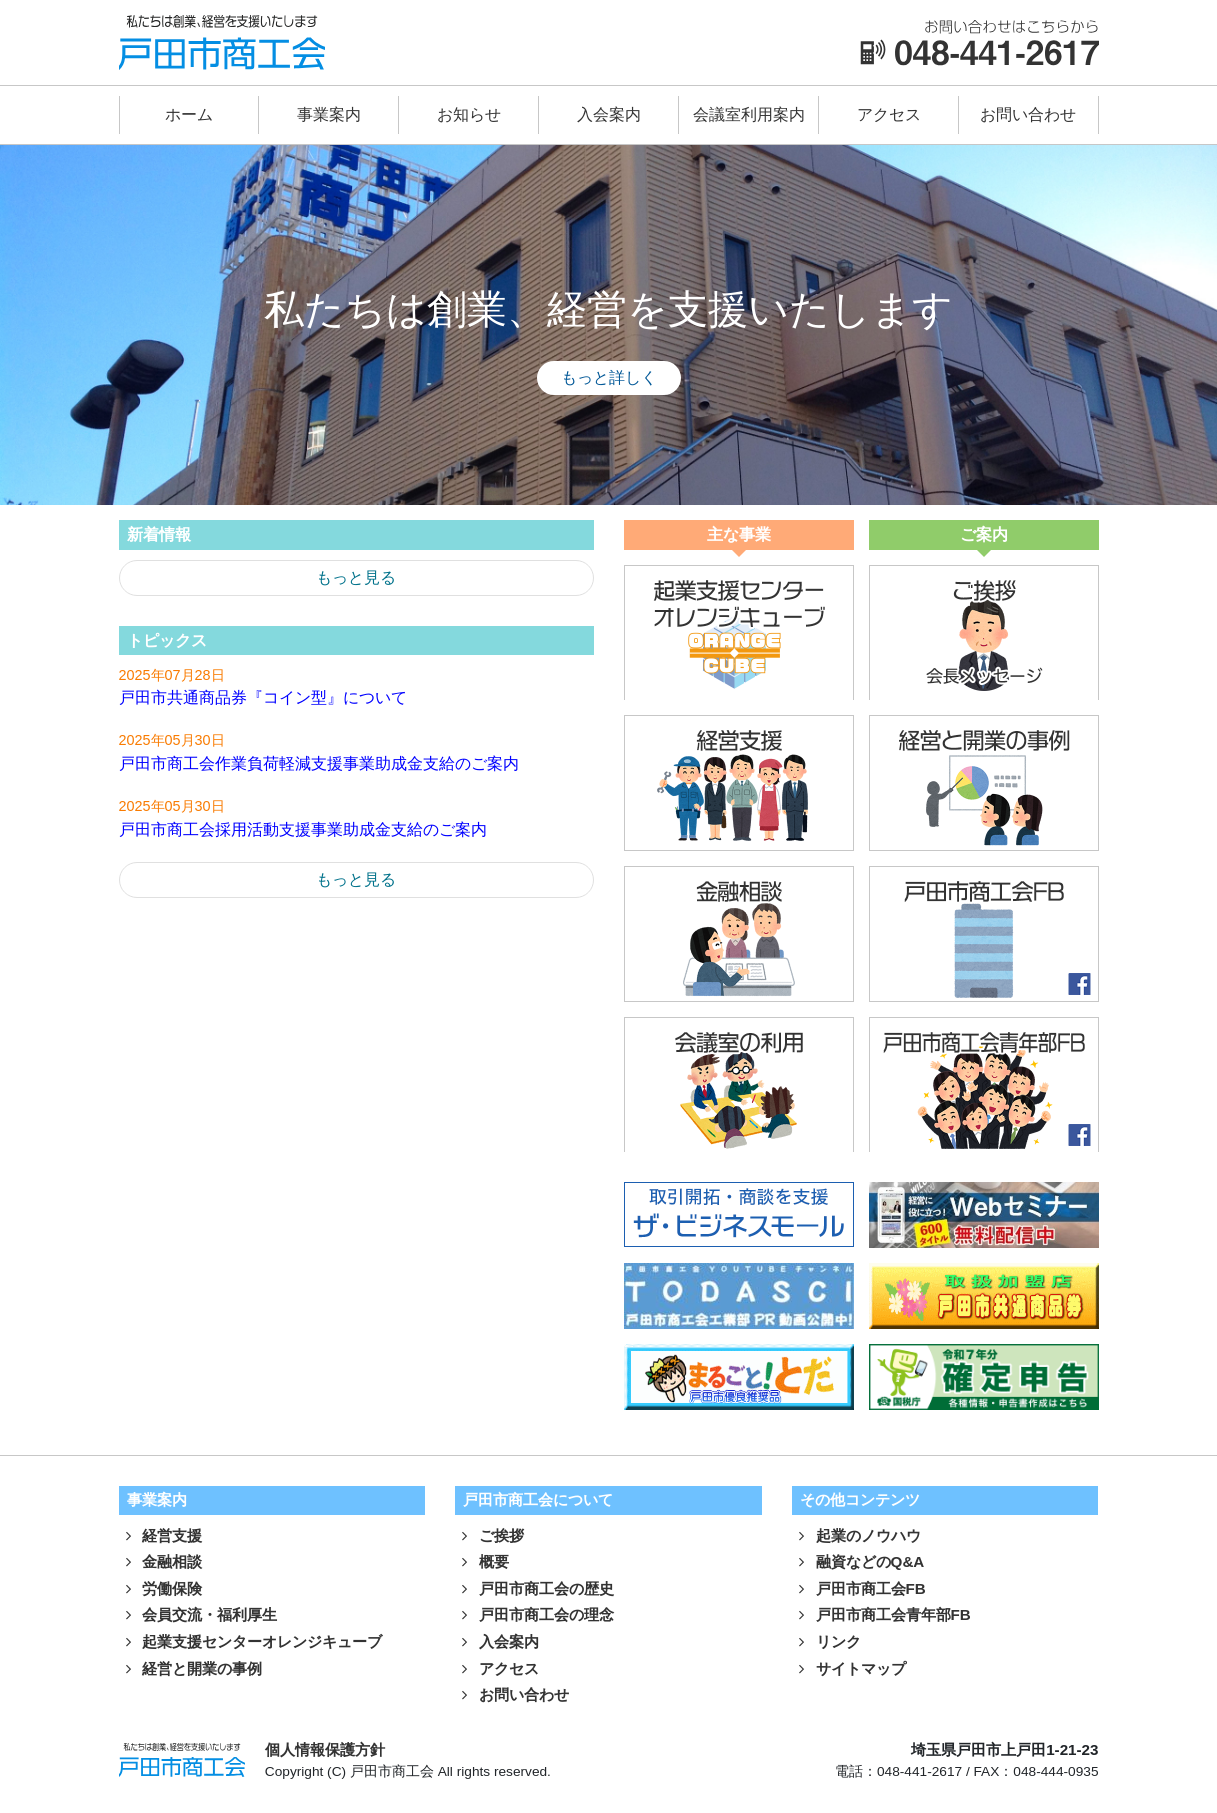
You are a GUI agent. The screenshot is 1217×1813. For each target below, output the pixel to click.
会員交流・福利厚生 (198, 1616)
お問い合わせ (1028, 114)
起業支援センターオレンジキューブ (251, 1642)
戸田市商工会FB (859, 1589)
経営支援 (161, 1536)
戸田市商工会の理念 (534, 1616)
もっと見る (356, 577)
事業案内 (329, 114)
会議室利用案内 (749, 114)
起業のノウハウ (856, 1536)
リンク (826, 1642)
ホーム (189, 114)
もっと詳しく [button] (609, 377)
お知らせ (469, 114)
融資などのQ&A (858, 1562)
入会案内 (609, 114)
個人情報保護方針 (325, 1750)
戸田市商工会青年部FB (881, 1616)
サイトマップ (849, 1669)
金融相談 (161, 1562)
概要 (482, 1562)
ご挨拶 (489, 1536)
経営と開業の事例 (191, 1669)
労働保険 (161, 1589)
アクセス (889, 114)
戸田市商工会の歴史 (534, 1589)
